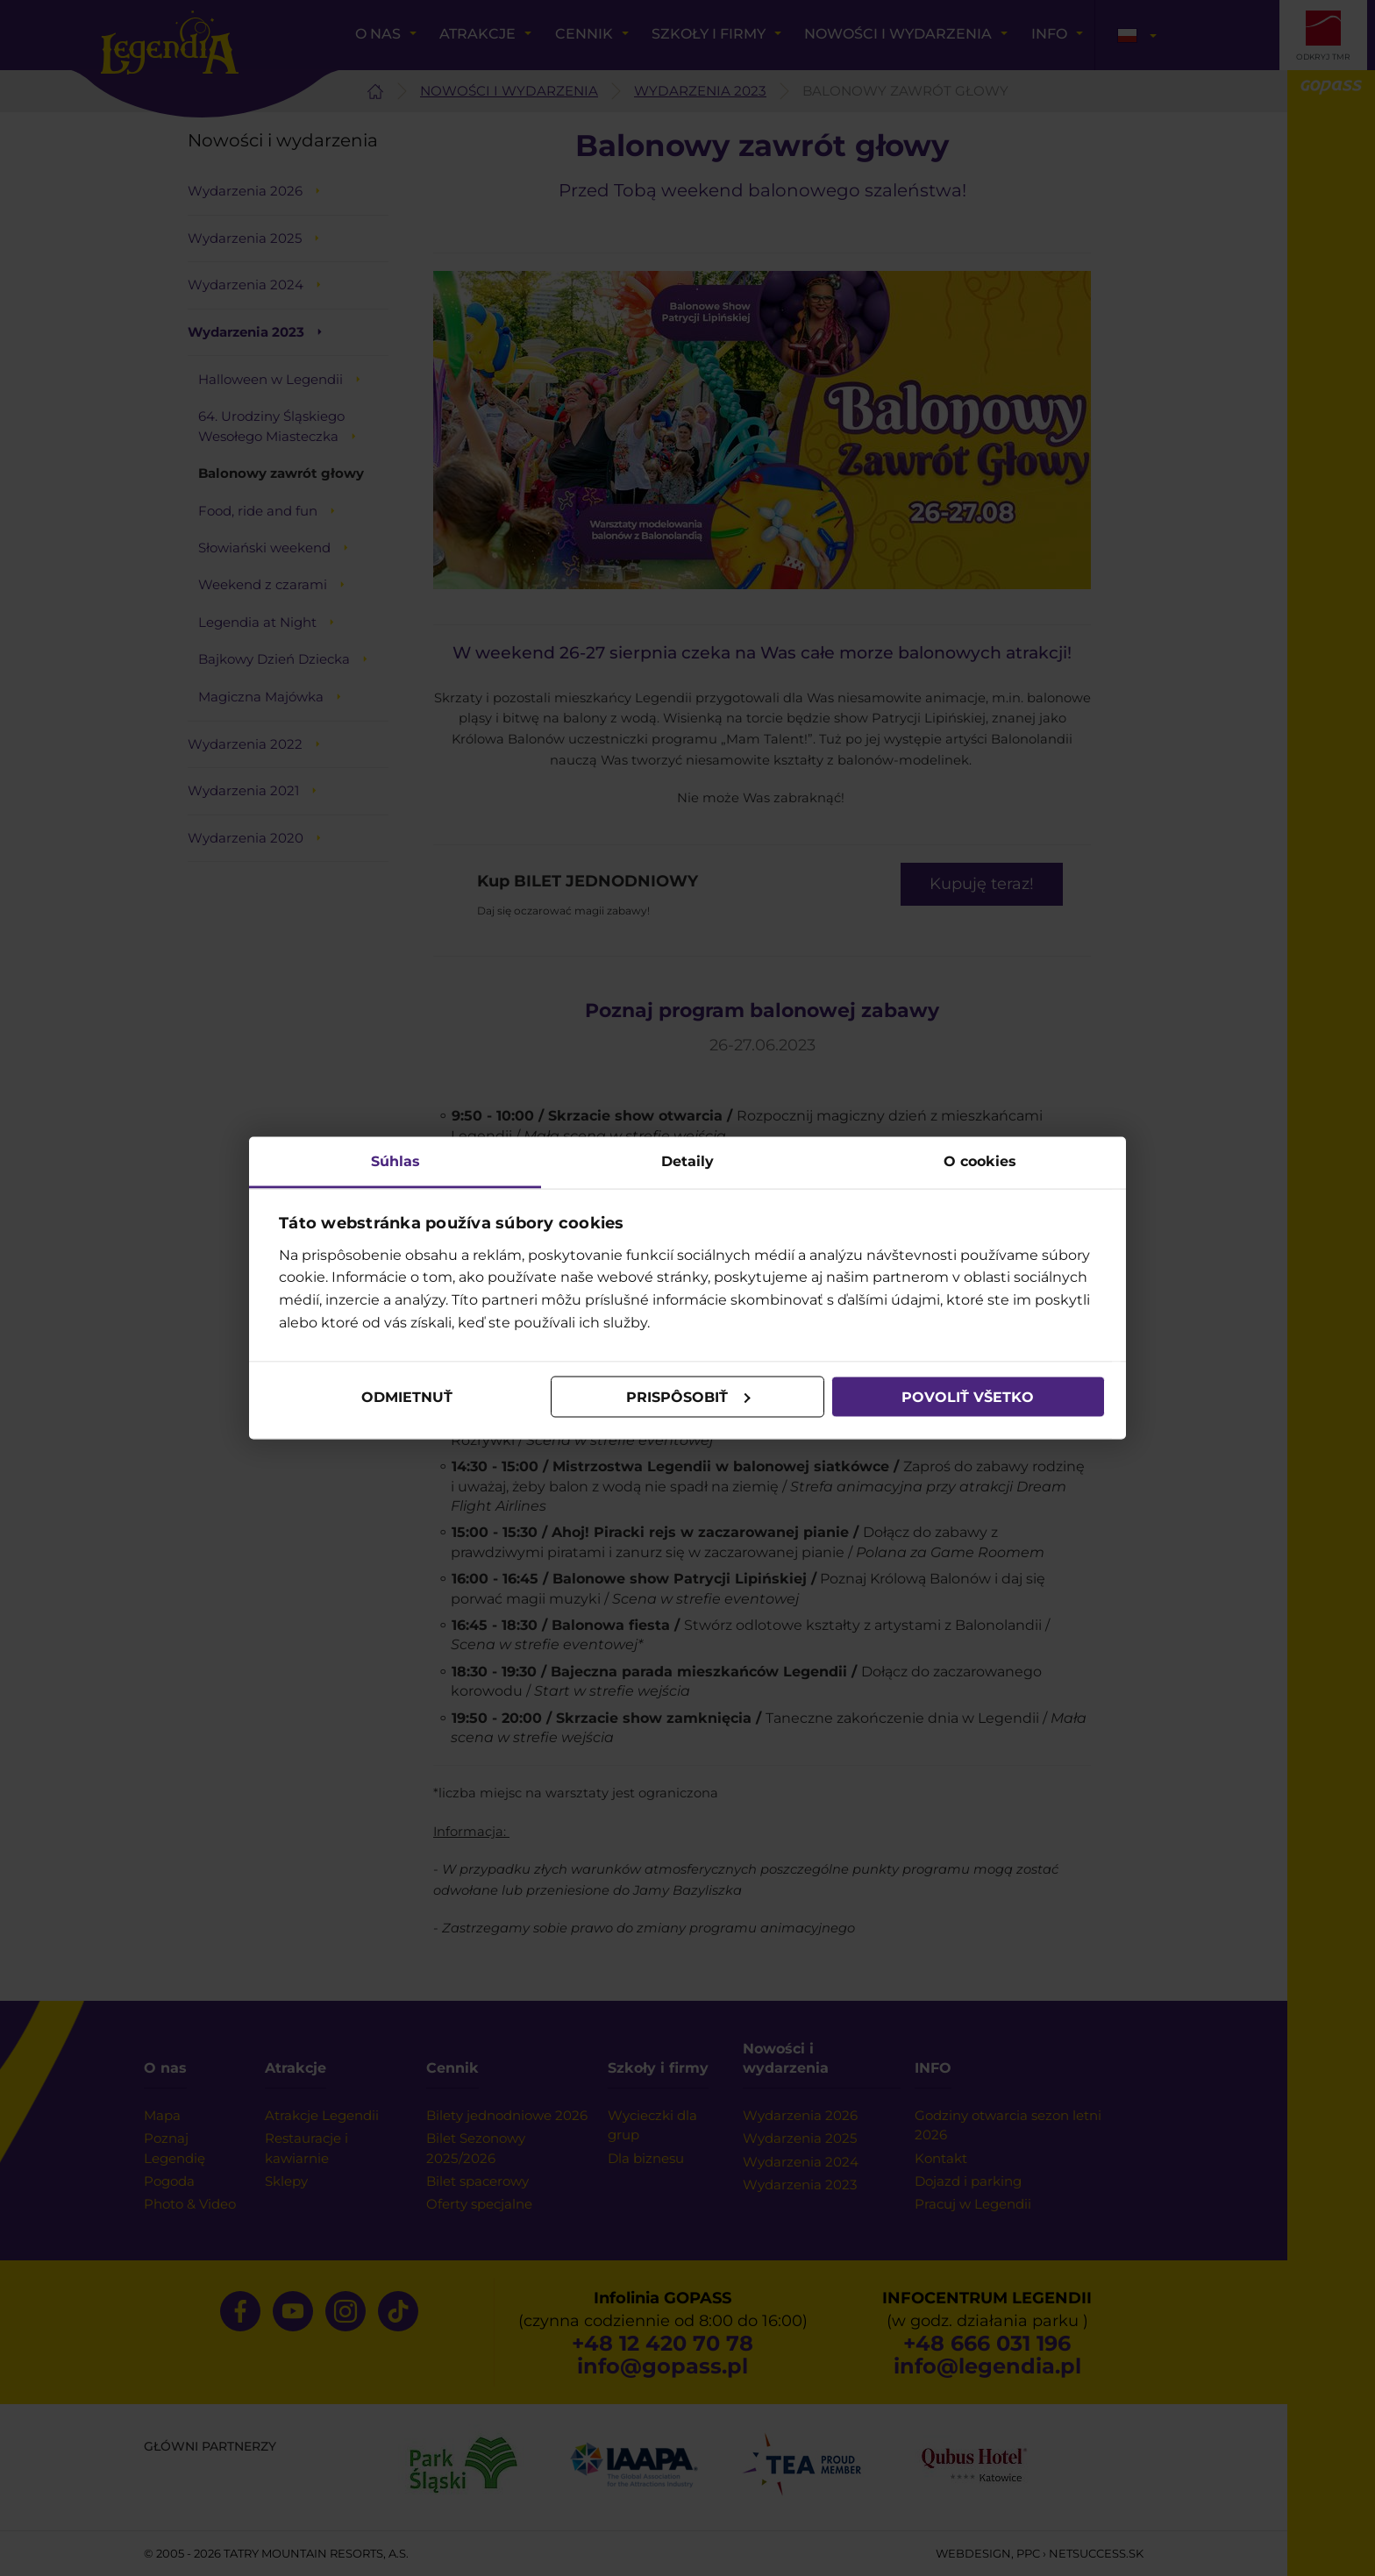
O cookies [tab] (980, 1161)
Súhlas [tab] (395, 1161)
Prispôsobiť (688, 1396)
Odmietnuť (406, 1396)
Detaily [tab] (687, 1161)
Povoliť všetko (967, 1396)
